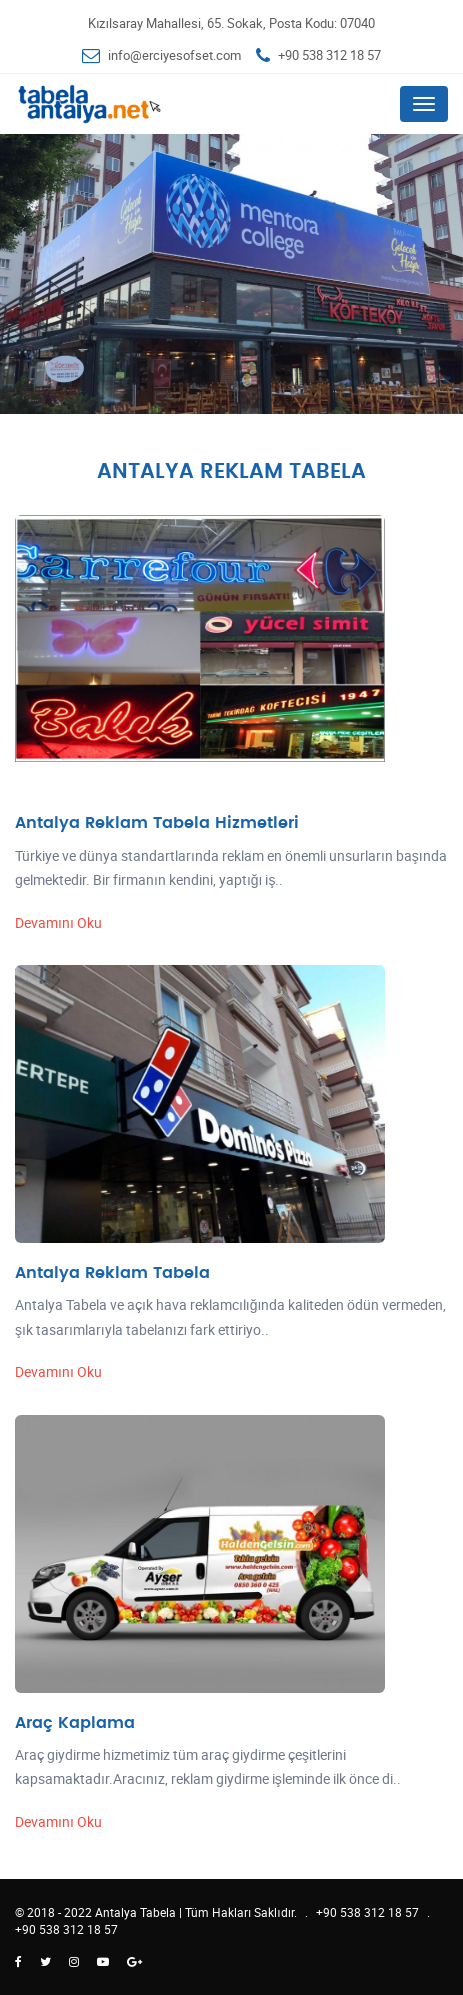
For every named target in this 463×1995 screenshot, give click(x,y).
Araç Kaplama (75, 1723)
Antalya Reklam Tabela (112, 1273)
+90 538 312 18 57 (329, 55)
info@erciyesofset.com (174, 55)
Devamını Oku (58, 922)
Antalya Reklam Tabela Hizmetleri (157, 823)
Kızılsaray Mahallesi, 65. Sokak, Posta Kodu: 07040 (231, 23)
